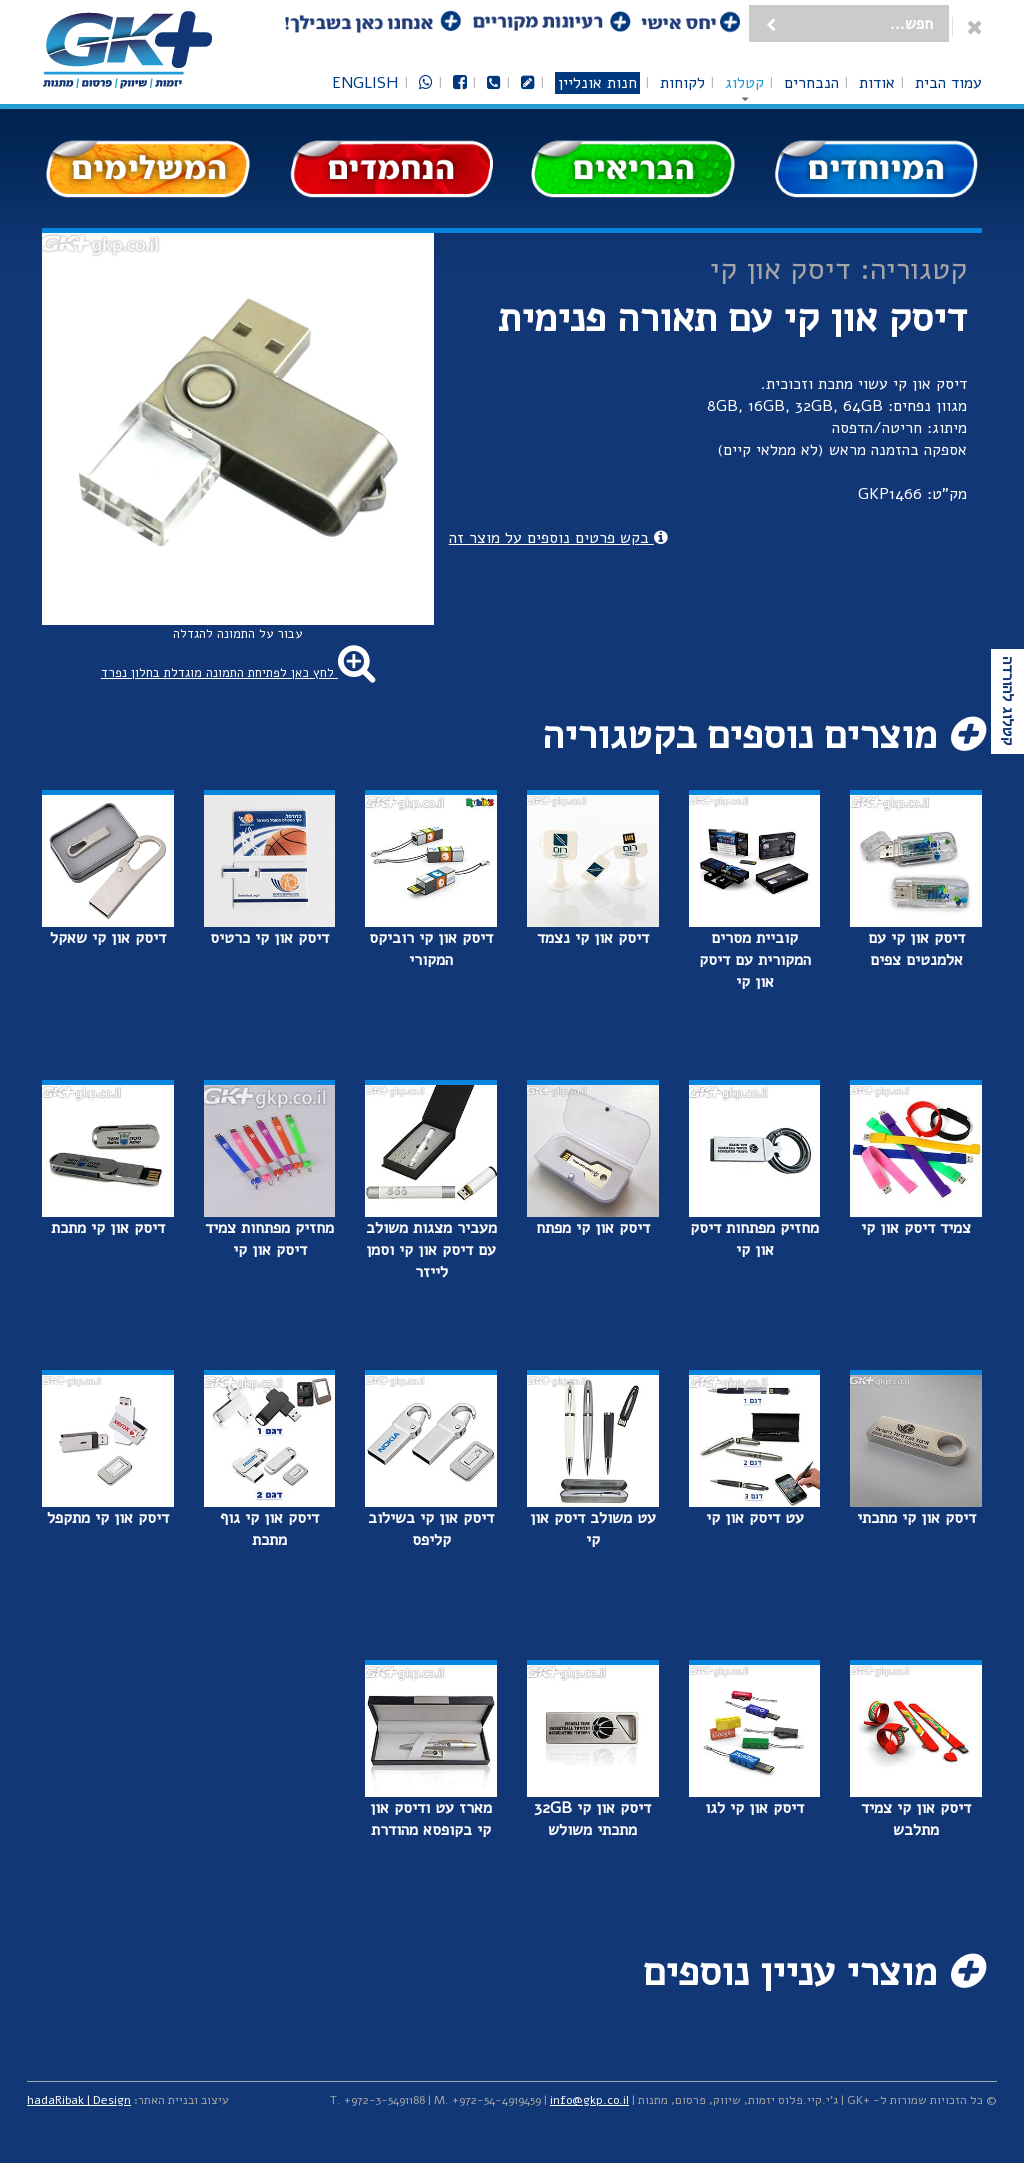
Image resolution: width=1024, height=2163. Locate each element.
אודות (877, 83)
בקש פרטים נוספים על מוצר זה (558, 538)
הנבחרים (811, 83)
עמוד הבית (948, 83)
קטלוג (744, 83)
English (365, 83)
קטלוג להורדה (1008, 701)
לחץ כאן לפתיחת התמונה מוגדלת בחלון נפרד (238, 673)
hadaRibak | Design (79, 2100)
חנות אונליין (597, 83)
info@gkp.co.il (589, 2100)
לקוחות (682, 83)
